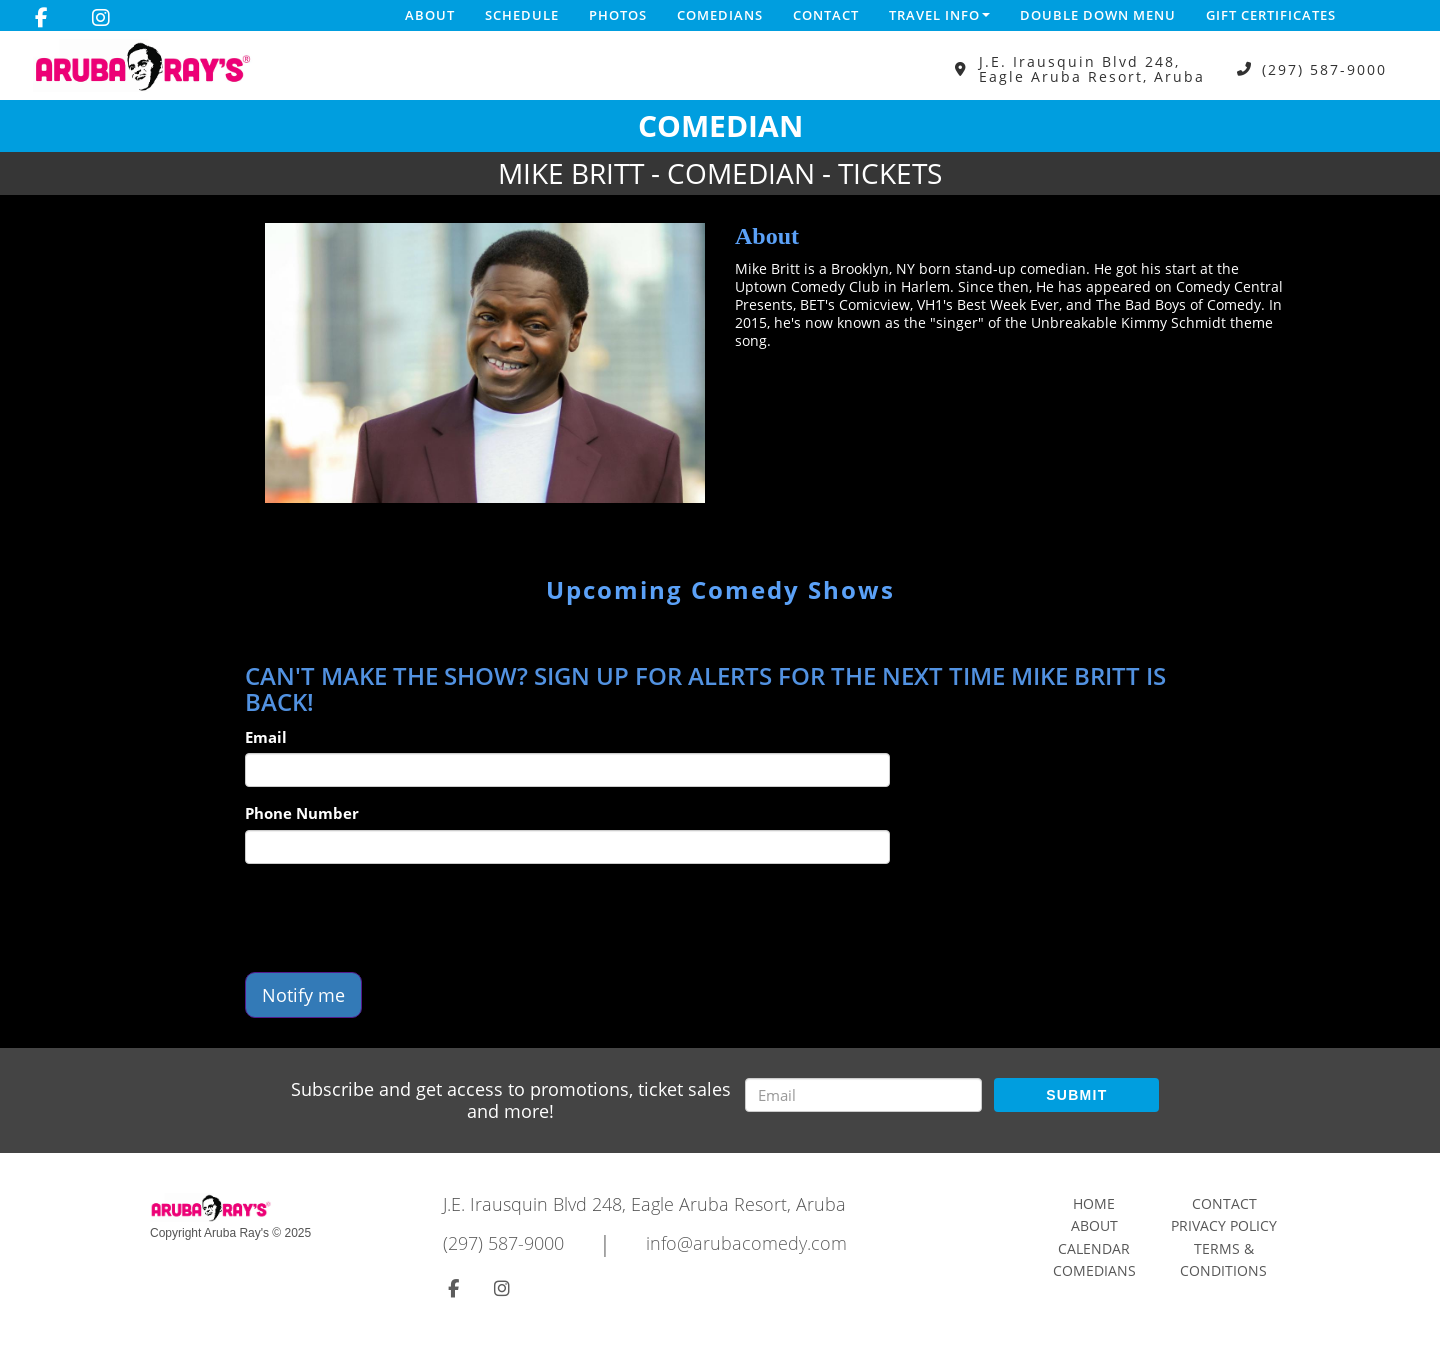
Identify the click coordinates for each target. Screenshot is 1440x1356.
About (430, 15)
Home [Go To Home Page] (1094, 1203)
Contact (826, 15)
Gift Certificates (1271, 15)
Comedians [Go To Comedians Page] (1094, 1270)
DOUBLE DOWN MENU (1098, 15)
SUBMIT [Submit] (1076, 1095)
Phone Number (302, 813)
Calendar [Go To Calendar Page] (1094, 1248)
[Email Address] (863, 1095)
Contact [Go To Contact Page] (1224, 1203)
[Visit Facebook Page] (41, 18)
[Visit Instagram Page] (101, 18)
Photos (618, 15)
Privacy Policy (1224, 1225)
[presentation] (397, 918)
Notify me (303, 995)
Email (266, 737)
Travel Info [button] (939, 15)
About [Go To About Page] (1094, 1225)
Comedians (720, 15)
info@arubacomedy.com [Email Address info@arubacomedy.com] (746, 1243)
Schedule (522, 15)
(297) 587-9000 (1324, 69)
